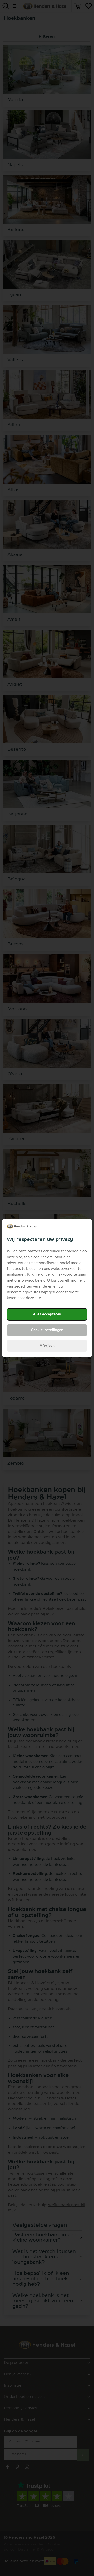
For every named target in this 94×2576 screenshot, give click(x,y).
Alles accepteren (47, 1314)
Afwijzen (47, 1346)
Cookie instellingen (47, 1330)
